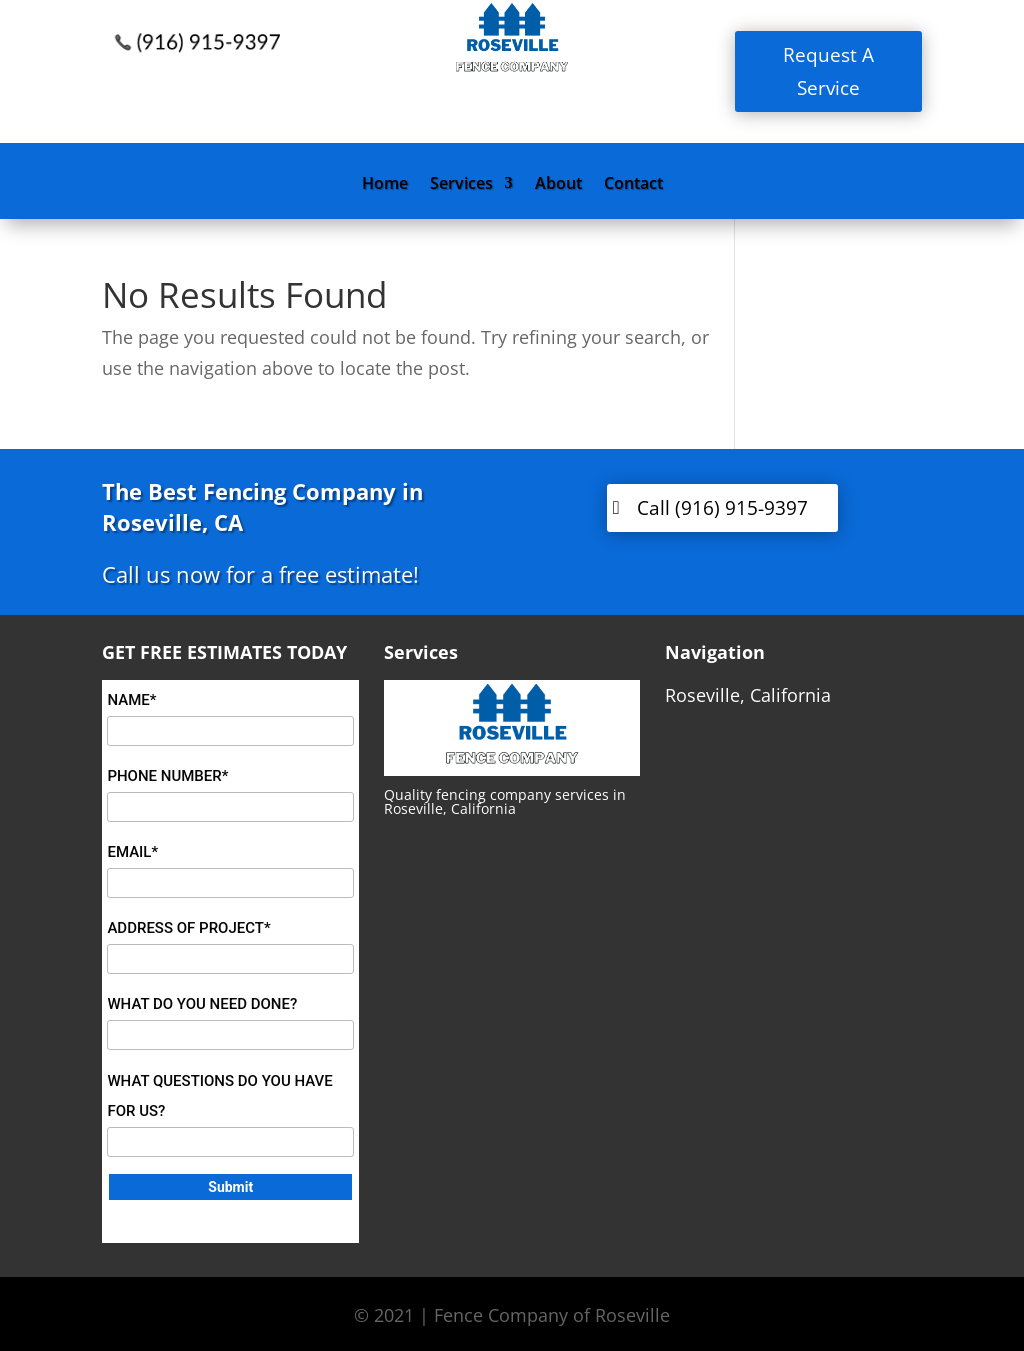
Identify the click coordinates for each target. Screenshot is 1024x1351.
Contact (633, 185)
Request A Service (828, 71)
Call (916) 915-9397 (722, 508)
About (558, 185)
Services (461, 185)
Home (385, 185)
